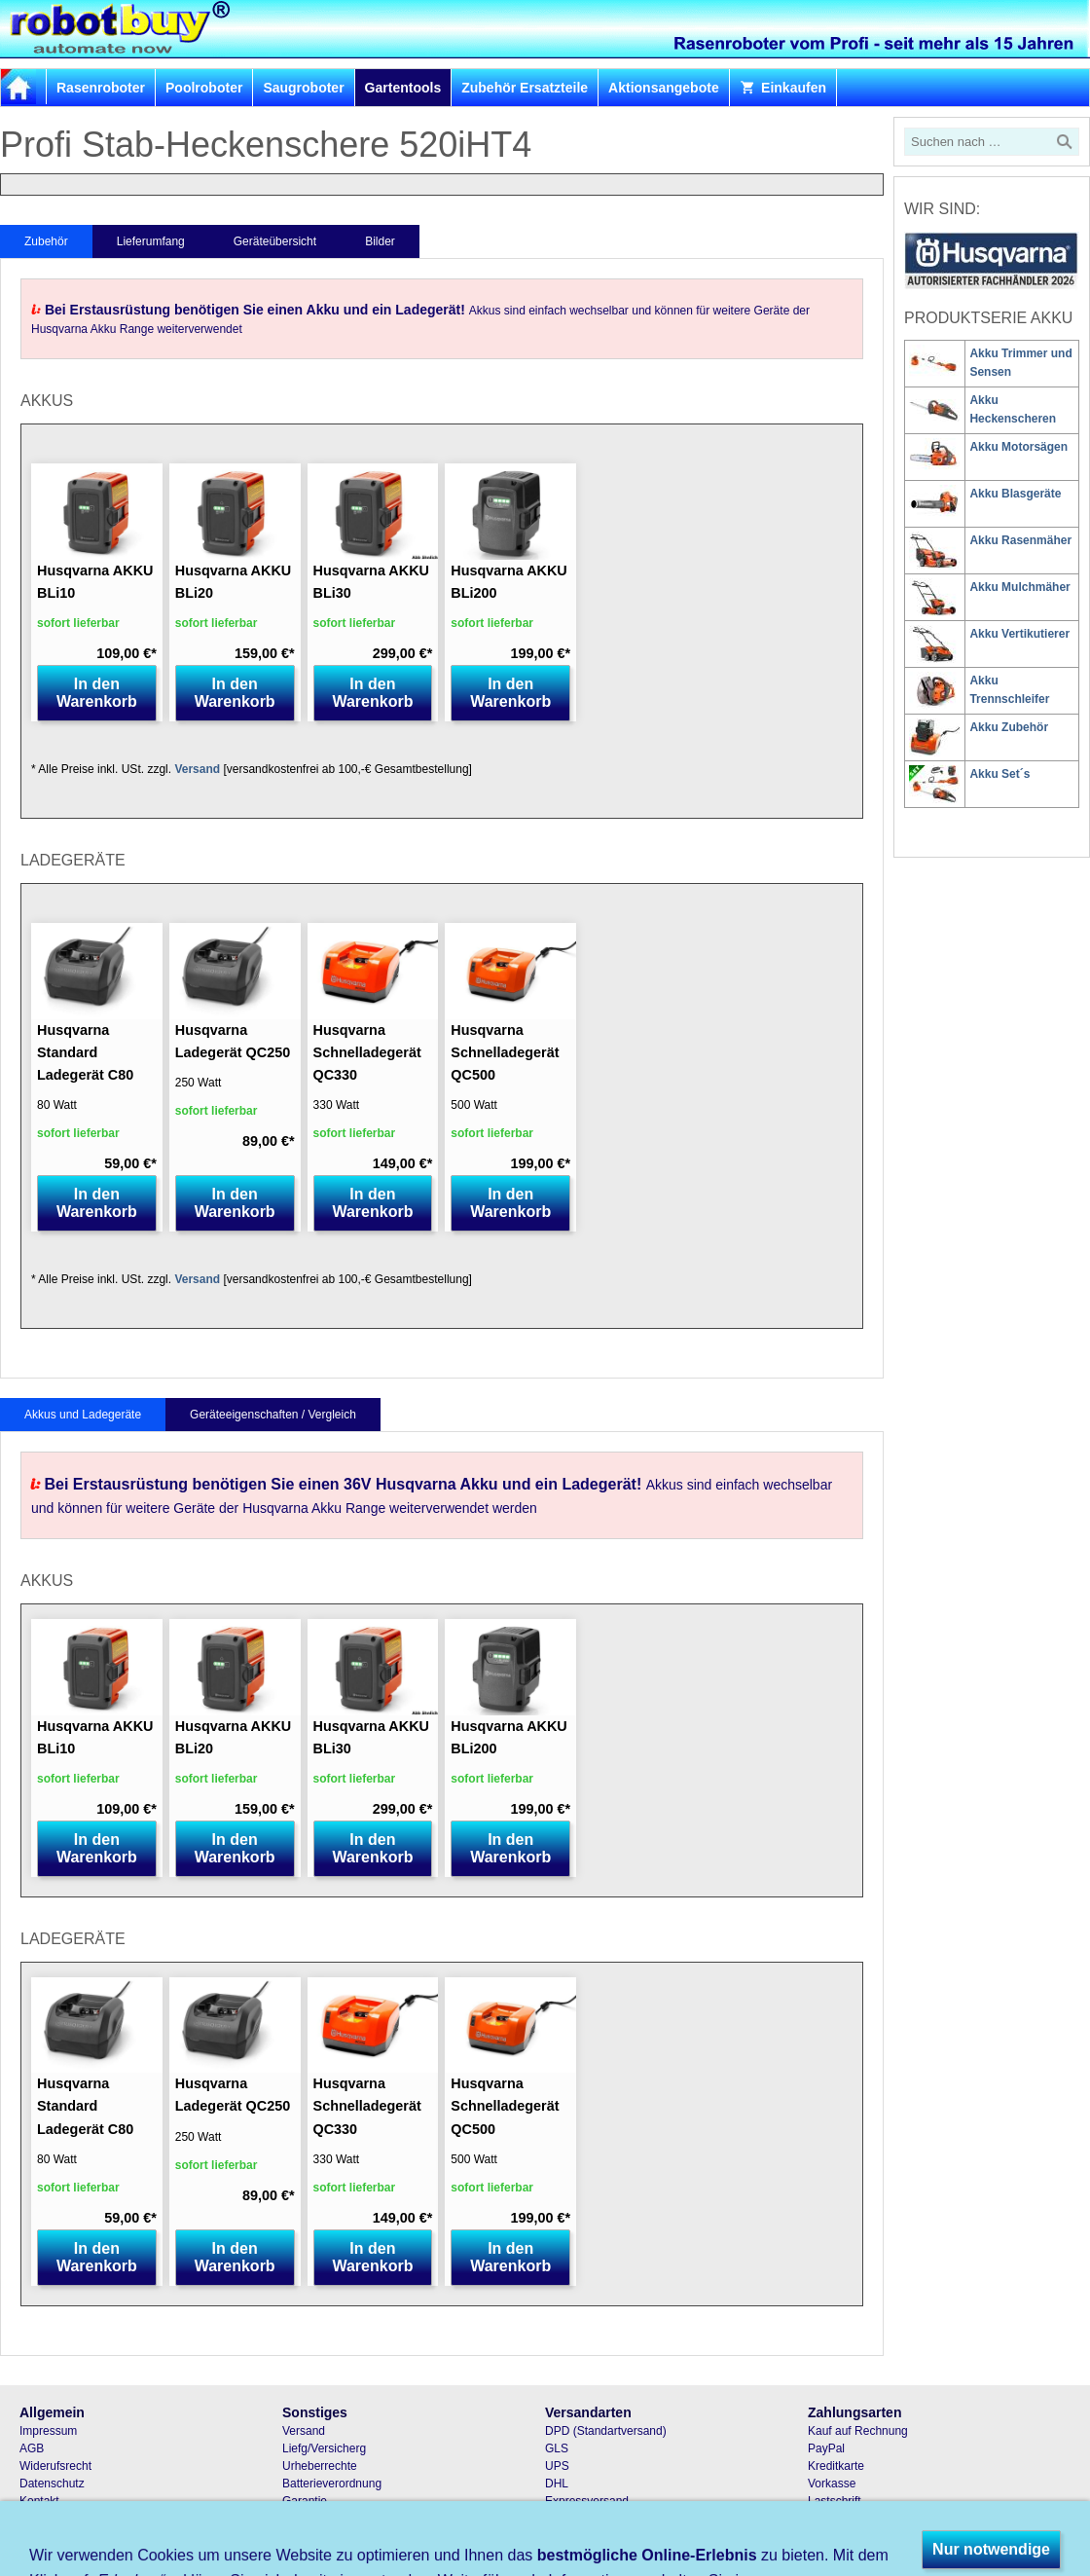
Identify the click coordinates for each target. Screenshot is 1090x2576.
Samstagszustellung (597, 2518)
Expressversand (587, 2501)
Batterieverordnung (332, 2483)
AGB (31, 2448)
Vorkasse (831, 2483)
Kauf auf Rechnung (858, 2431)
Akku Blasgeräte (1015, 493)
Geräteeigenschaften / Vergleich (273, 1414)
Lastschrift (834, 2501)
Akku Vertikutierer (1019, 634)
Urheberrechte (319, 2466)
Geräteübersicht (275, 241)
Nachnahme (839, 2518)
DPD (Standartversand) (606, 2431)
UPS (557, 2466)
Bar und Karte (844, 2536)
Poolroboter (203, 87)
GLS (556, 2448)
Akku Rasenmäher (1020, 540)
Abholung (570, 2536)
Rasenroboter (100, 87)
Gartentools (403, 87)
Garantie (304, 2501)
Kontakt (39, 2501)
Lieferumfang (151, 241)
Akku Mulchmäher (1019, 587)
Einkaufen (783, 87)
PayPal (826, 2448)
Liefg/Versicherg (324, 2448)
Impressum (48, 2431)
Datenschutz (52, 2483)
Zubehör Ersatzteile (524, 87)
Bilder (380, 241)
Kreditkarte (836, 2466)
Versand (197, 769)
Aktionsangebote (663, 87)
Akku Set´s (999, 774)
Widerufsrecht (55, 2466)
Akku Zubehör (1008, 727)
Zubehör (46, 241)
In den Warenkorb (96, 693)
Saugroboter (303, 87)
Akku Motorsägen (1018, 447)
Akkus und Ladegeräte (82, 1414)
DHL (556, 2483)
